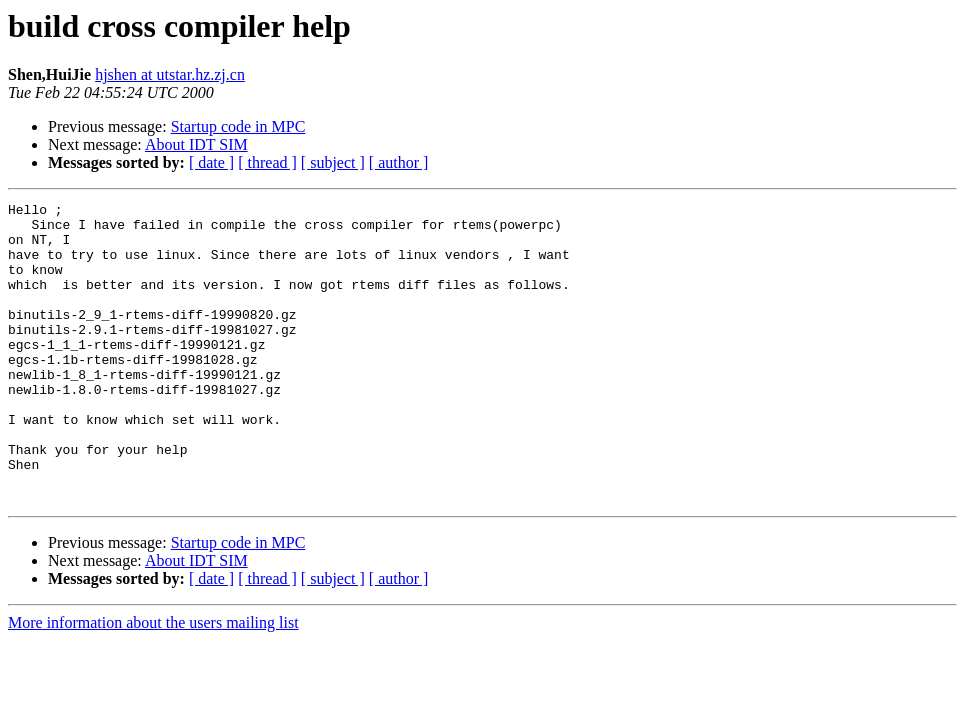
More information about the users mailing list (153, 682)
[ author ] (399, 162)
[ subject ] (333, 162)
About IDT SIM (196, 144)
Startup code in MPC (238, 126)
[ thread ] (267, 162)
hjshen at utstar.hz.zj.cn (170, 74)
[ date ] (211, 162)
